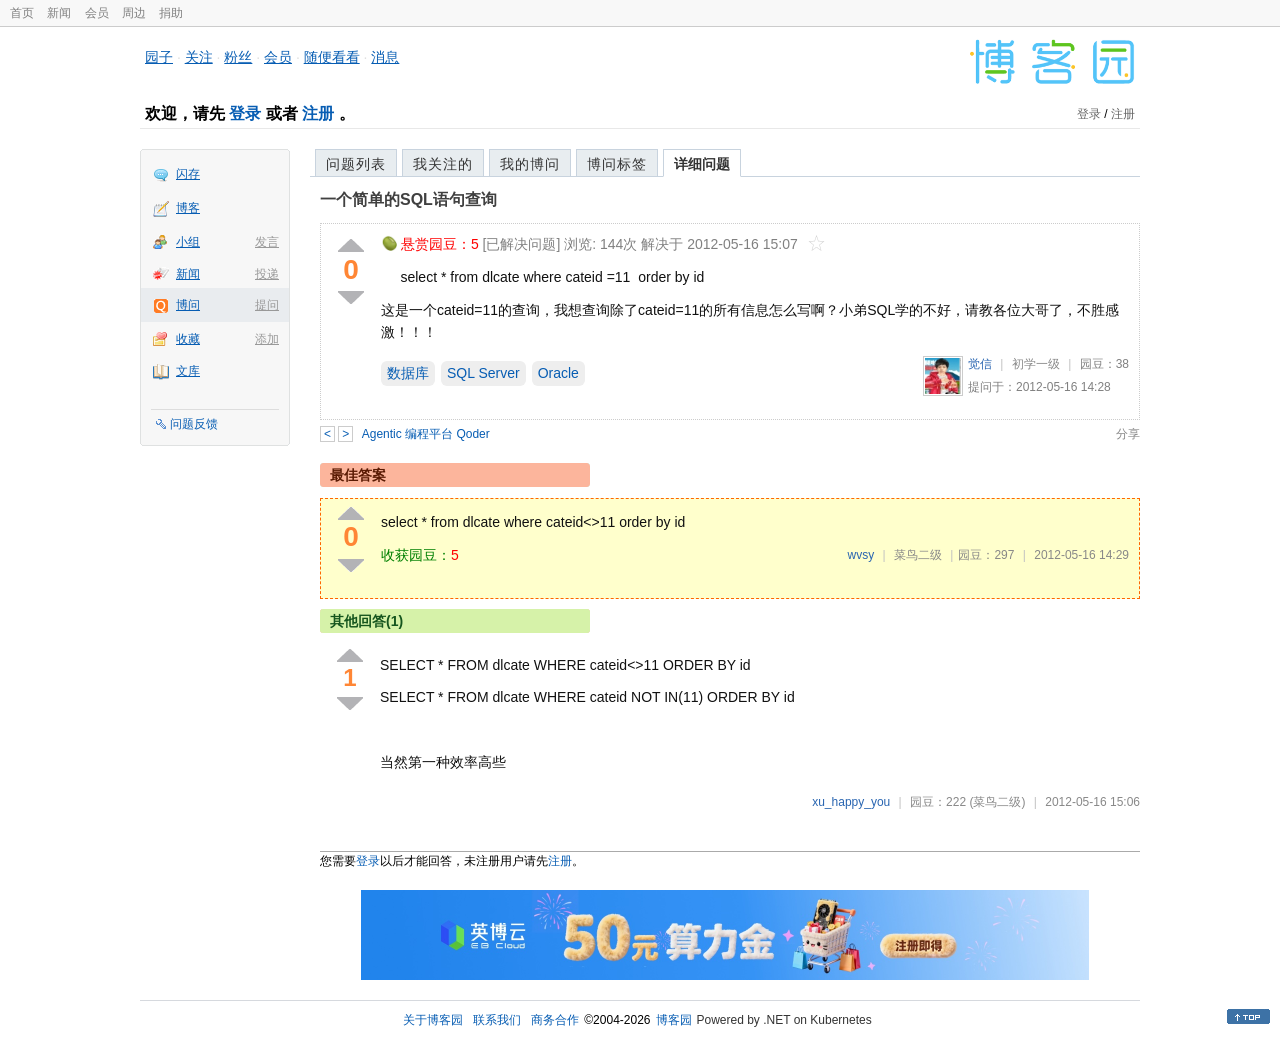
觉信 (980, 364)
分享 (1128, 434)
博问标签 (617, 164)
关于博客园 (433, 1020)
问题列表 (356, 164)
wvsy (860, 555)
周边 (134, 13)
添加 (267, 339)
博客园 (674, 1020)
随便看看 (332, 57)
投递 (267, 274)
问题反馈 (194, 424)
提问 (267, 305)
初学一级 (1036, 364)
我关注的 (443, 164)
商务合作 (555, 1020)
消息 (385, 57)
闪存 (188, 174)
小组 (188, 242)
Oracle (558, 373)
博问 (188, 305)
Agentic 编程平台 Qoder (426, 434)
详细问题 (702, 164)
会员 (97, 13)
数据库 (408, 373)
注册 (318, 113)
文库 (188, 371)
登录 (245, 113)
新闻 (59, 13)
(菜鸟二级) (997, 802)
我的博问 (530, 164)
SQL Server (483, 373)
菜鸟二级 (918, 555)
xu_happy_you (851, 802)
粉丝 (238, 57)
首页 (22, 13)
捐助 (171, 13)
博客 (188, 208)
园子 (159, 57)
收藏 (188, 339)
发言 (267, 242)
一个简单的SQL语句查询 (408, 199)
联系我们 (497, 1020)
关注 (199, 57)
